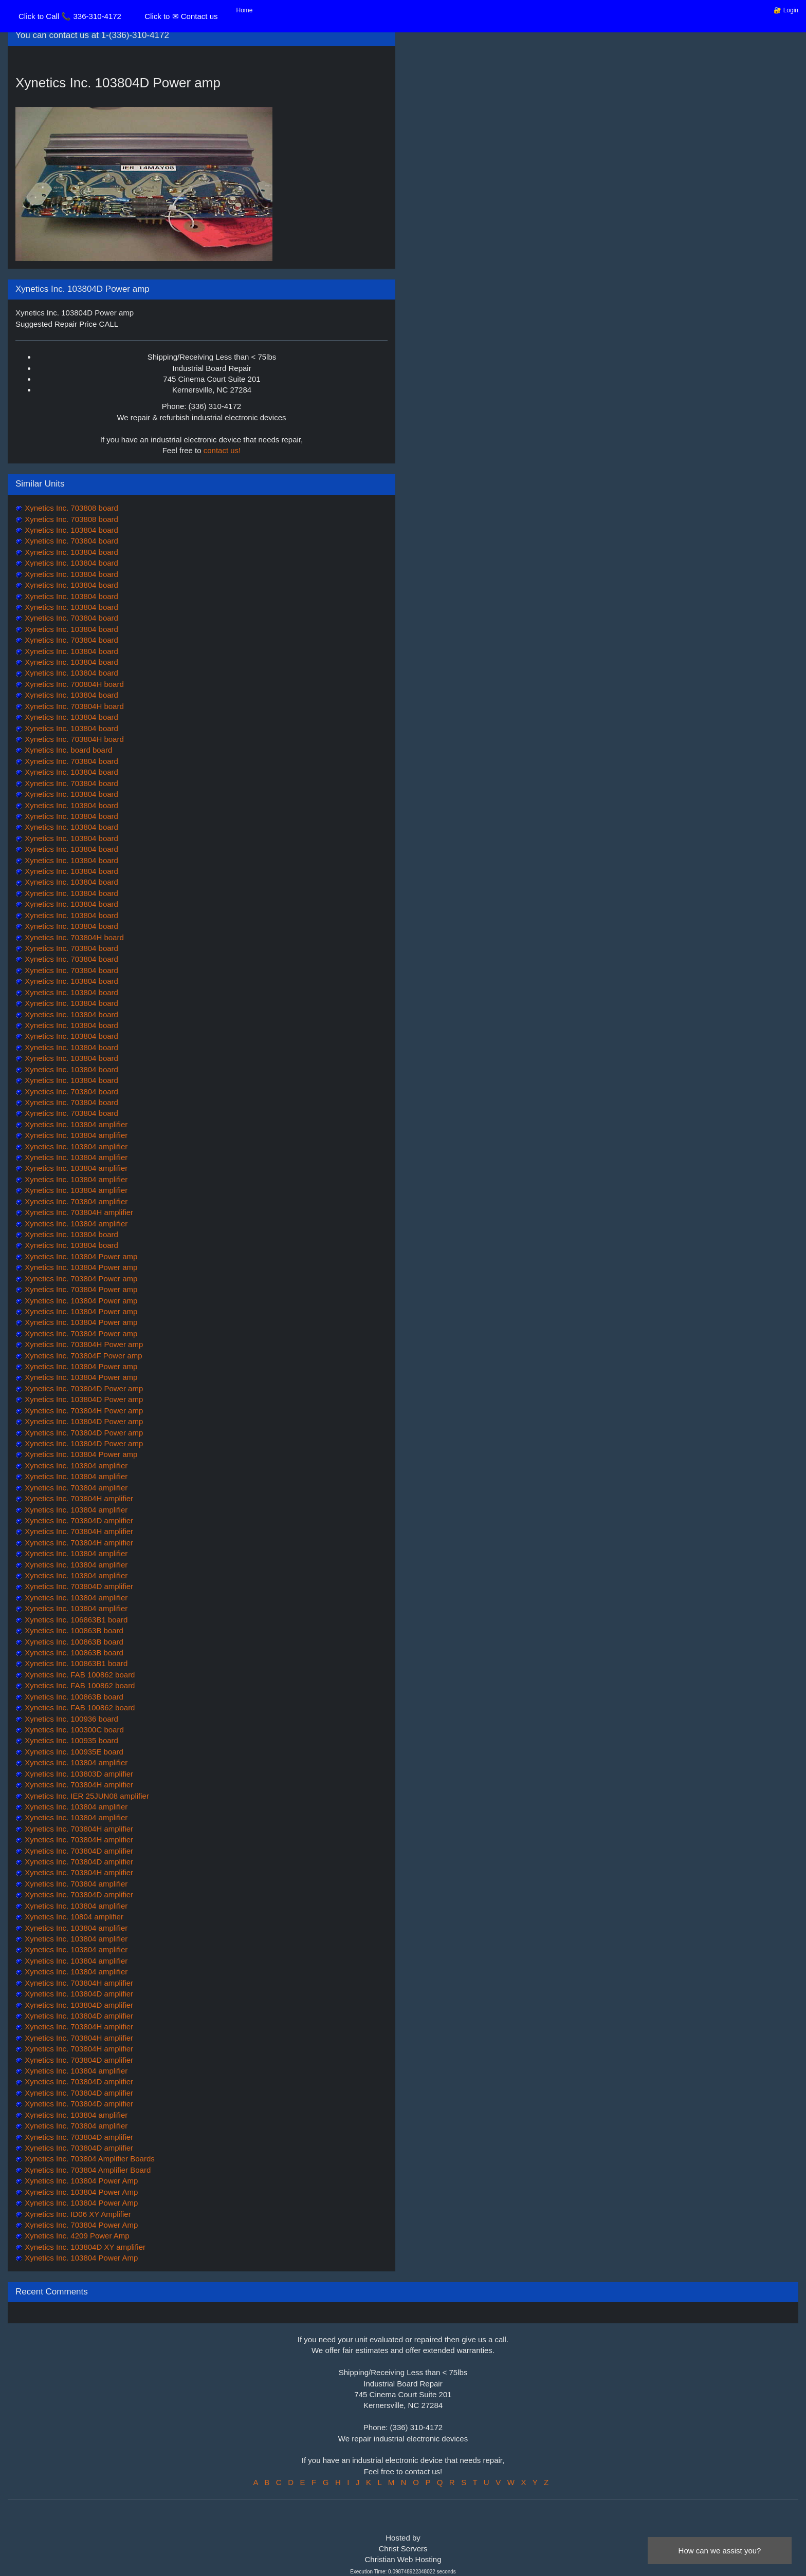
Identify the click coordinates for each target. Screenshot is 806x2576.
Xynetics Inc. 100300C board (73, 1729)
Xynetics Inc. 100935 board (70, 1740)
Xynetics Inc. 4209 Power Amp (76, 2235)
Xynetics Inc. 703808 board (70, 507)
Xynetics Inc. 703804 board (70, 540)
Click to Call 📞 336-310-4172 (70, 16)
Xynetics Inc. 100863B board (73, 1630)
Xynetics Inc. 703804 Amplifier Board (87, 2170)
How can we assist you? (720, 2550)
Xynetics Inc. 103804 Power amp (80, 1256)
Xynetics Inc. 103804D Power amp (83, 1399)
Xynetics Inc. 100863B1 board (75, 1663)
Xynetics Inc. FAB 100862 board (79, 1674)
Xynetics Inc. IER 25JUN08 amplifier (86, 1795)
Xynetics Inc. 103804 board (70, 530)
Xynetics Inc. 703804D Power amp (83, 1388)
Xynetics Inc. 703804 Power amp (80, 1278)
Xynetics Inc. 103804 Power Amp (80, 2180)
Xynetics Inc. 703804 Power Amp (80, 2224)
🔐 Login (786, 10)
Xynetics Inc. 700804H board (73, 684)
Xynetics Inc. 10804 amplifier (73, 1916)
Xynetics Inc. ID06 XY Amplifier (77, 2214)
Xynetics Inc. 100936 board (70, 1718)
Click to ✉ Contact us (180, 16)
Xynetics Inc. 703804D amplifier (78, 1520)
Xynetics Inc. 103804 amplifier (75, 1124)
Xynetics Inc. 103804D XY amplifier (84, 2247)
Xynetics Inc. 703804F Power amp (82, 1355)
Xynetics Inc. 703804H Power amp (83, 1344)
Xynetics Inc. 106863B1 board (75, 1619)
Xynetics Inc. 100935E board (73, 1751)
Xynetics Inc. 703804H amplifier (78, 1212)
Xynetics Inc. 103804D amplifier (78, 1993)
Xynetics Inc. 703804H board (73, 706)
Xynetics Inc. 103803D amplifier (78, 1773)
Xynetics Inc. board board (67, 749)
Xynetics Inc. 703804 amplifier (75, 1201)
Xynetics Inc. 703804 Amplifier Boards (89, 2158)
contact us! (222, 450)
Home (244, 10)
